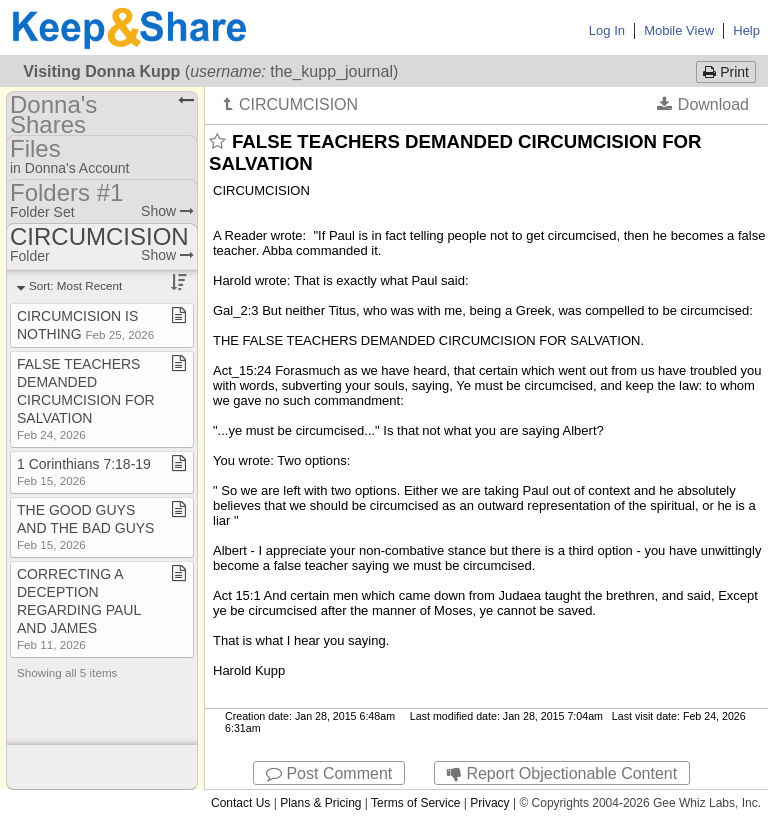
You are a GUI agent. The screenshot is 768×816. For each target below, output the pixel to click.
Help (746, 30)
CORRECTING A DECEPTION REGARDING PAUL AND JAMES (79, 608)
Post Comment (329, 773)
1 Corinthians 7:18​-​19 (84, 471)
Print (726, 72)
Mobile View (679, 30)
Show (167, 211)
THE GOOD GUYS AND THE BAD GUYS (85, 526)
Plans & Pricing (320, 803)
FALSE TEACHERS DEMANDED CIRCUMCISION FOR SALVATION (86, 398)
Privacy (489, 803)
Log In (607, 30)
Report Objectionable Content (562, 773)
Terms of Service (415, 803)
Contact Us (240, 803)
